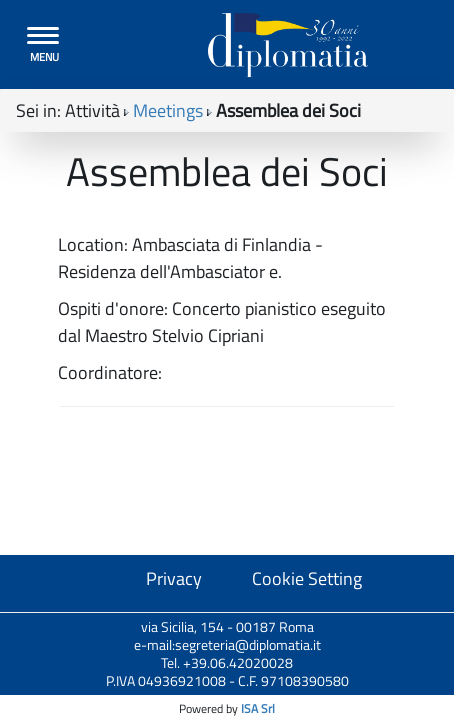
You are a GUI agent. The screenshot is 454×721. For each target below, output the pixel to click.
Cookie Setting (307, 578)
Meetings (168, 110)
